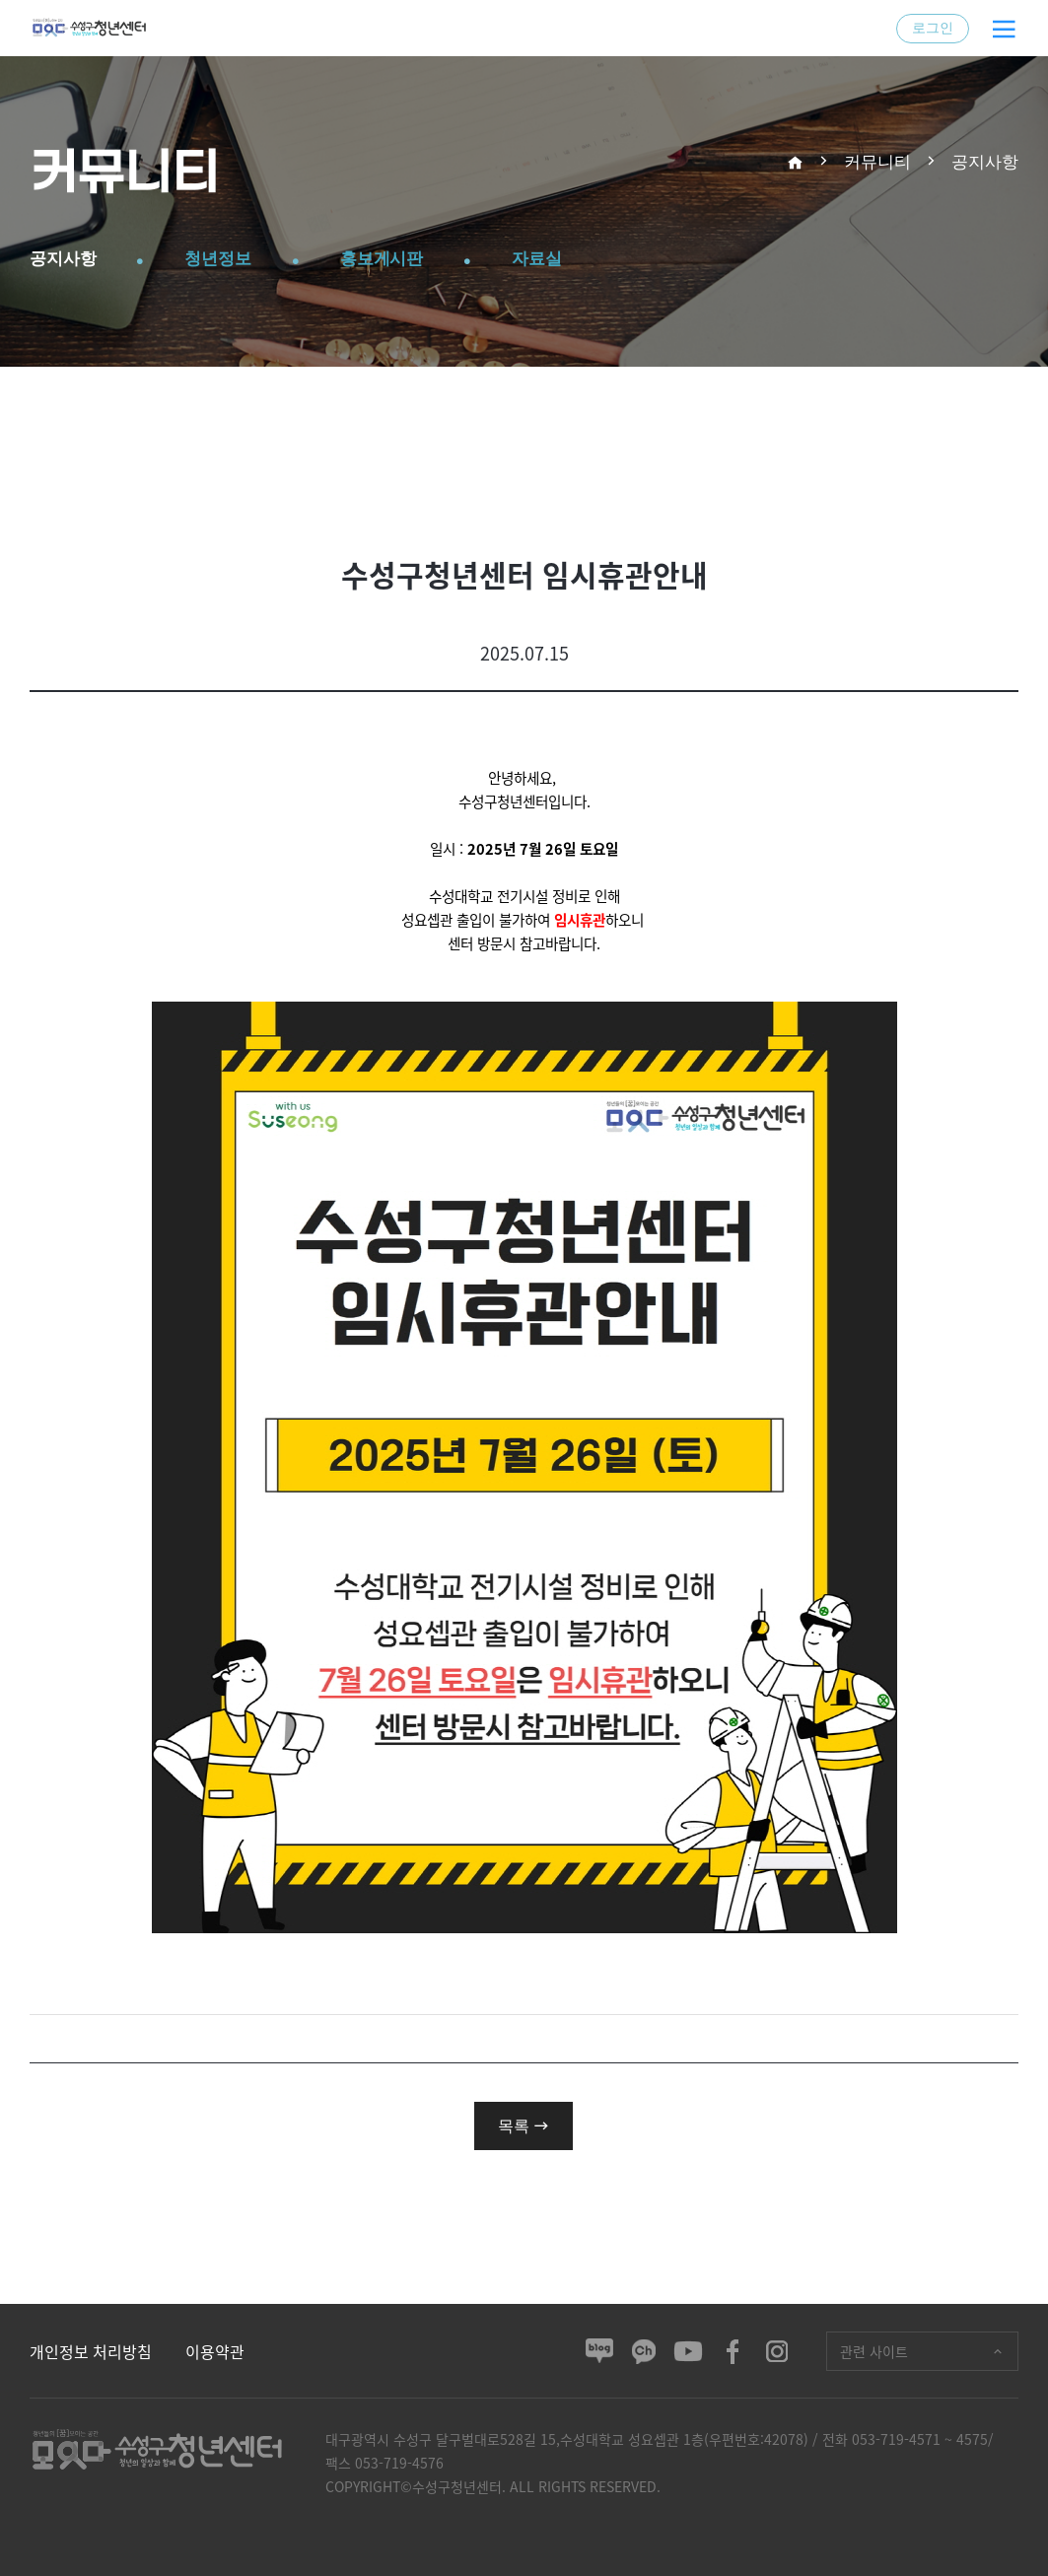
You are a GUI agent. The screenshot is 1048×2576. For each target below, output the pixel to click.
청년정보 (236, 259)
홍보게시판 (414, 259)
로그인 (932, 28)
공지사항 (69, 259)
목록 (523, 2125)
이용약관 (215, 2351)
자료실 (581, 259)
